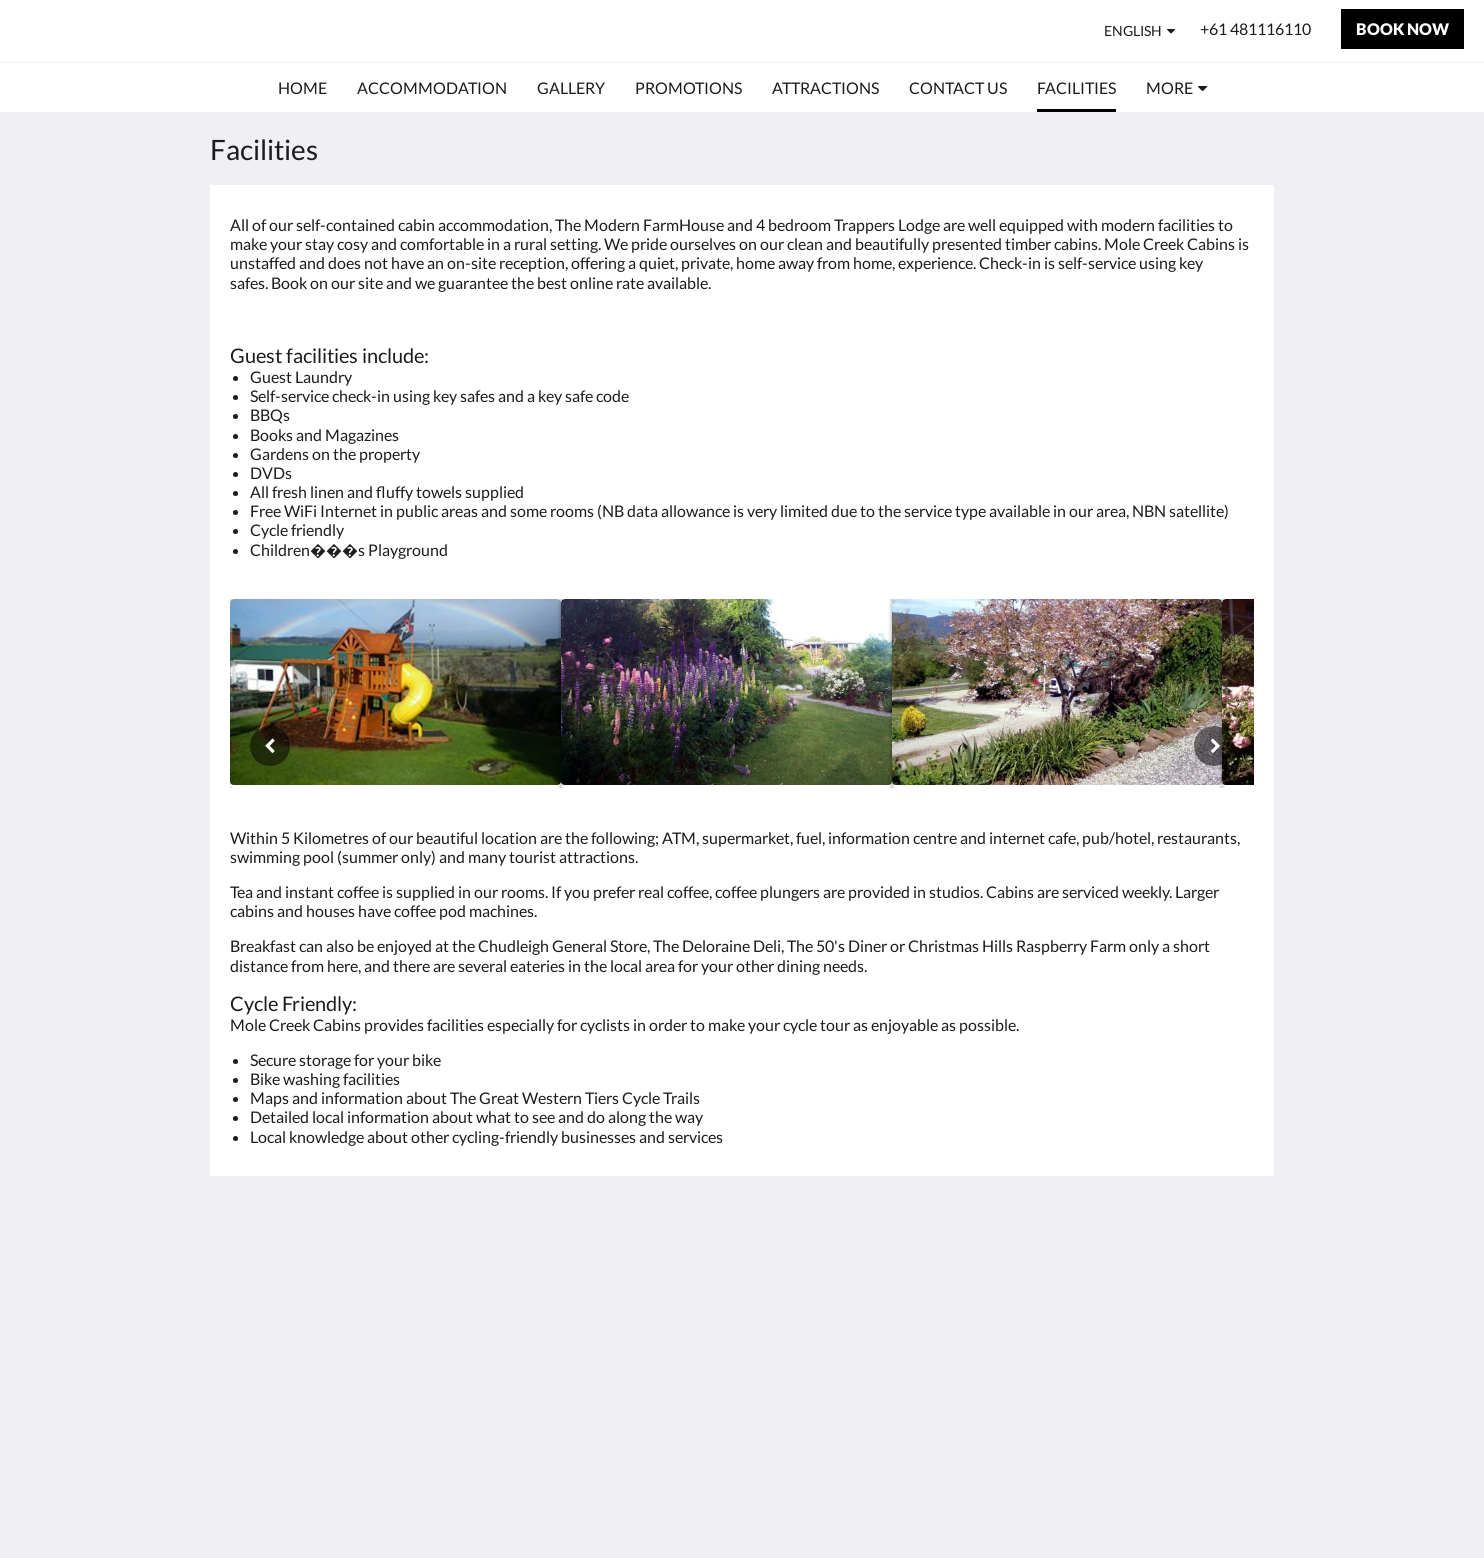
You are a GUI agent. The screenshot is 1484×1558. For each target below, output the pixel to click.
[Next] (1214, 746)
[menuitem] (302, 88)
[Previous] (270, 746)
